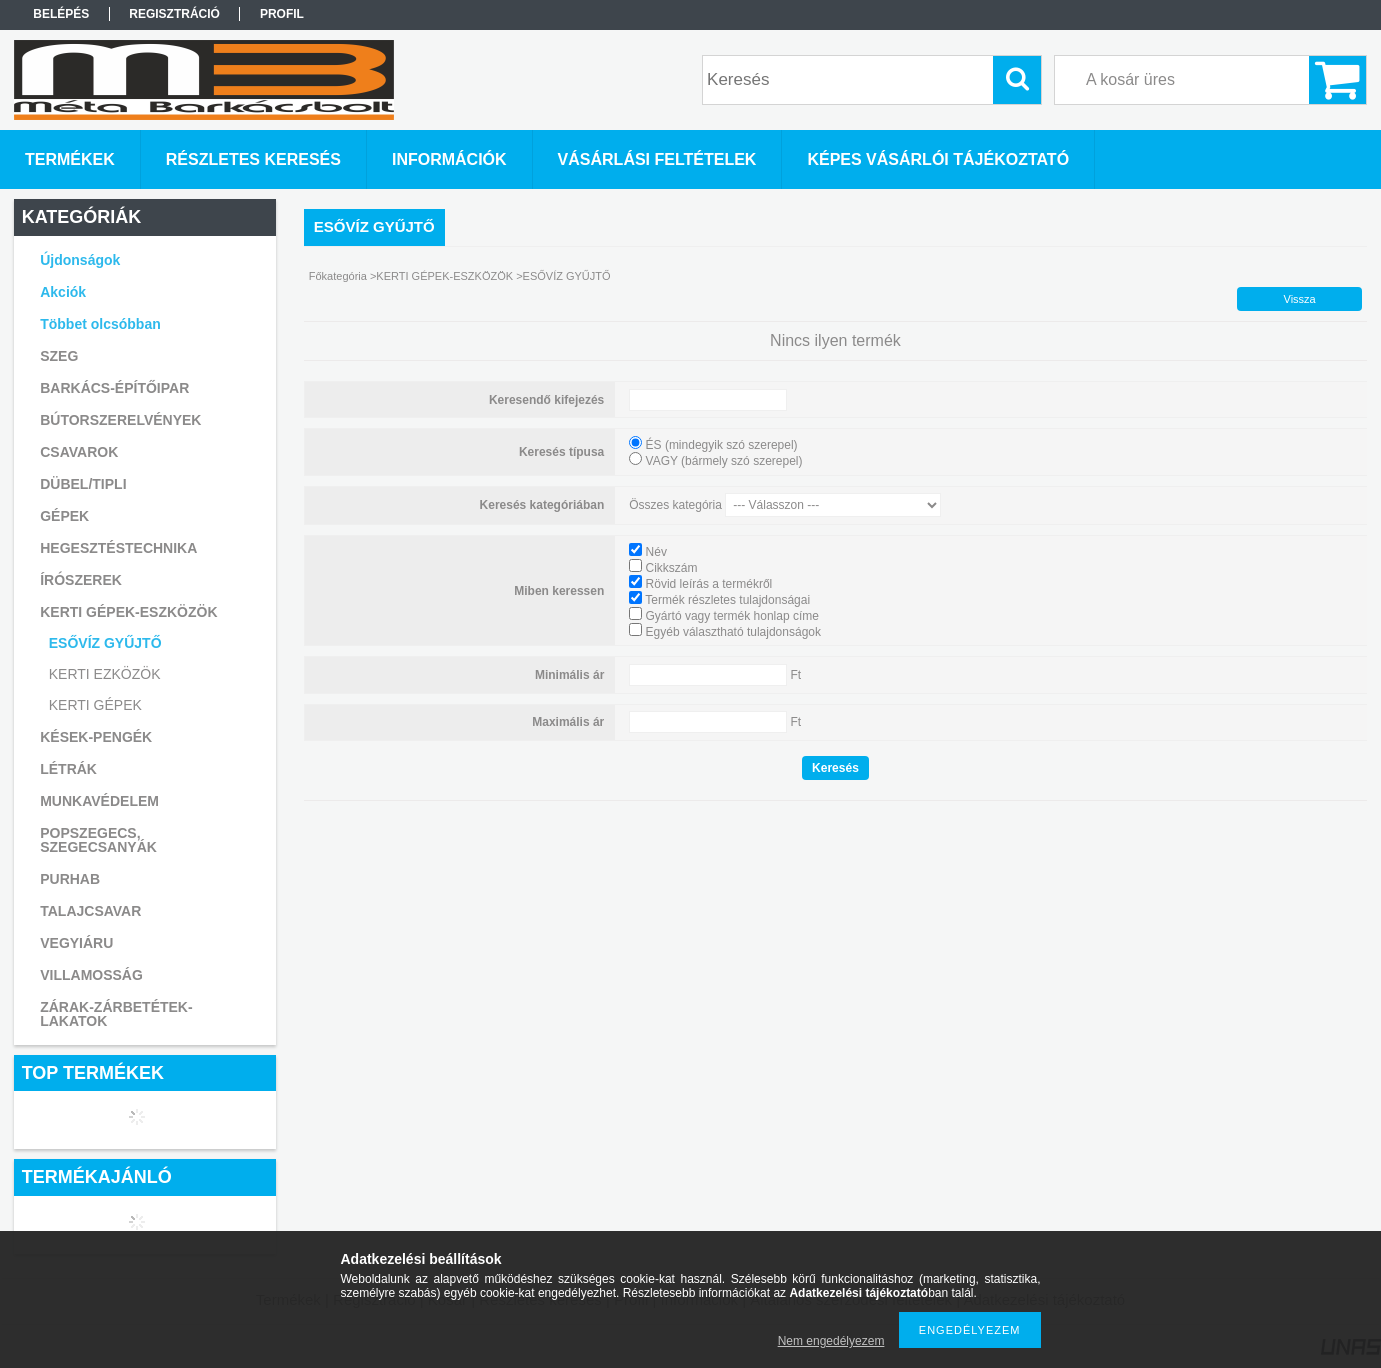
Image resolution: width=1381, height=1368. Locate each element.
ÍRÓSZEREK (81, 580)
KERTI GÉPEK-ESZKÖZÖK (444, 276)
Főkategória (338, 276)
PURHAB (70, 879)
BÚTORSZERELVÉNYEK (120, 420)
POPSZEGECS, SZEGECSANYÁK (98, 840)
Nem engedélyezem (831, 1341)
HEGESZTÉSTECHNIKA (118, 548)
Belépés (61, 14)
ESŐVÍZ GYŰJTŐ (105, 643)
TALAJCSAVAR (90, 911)
